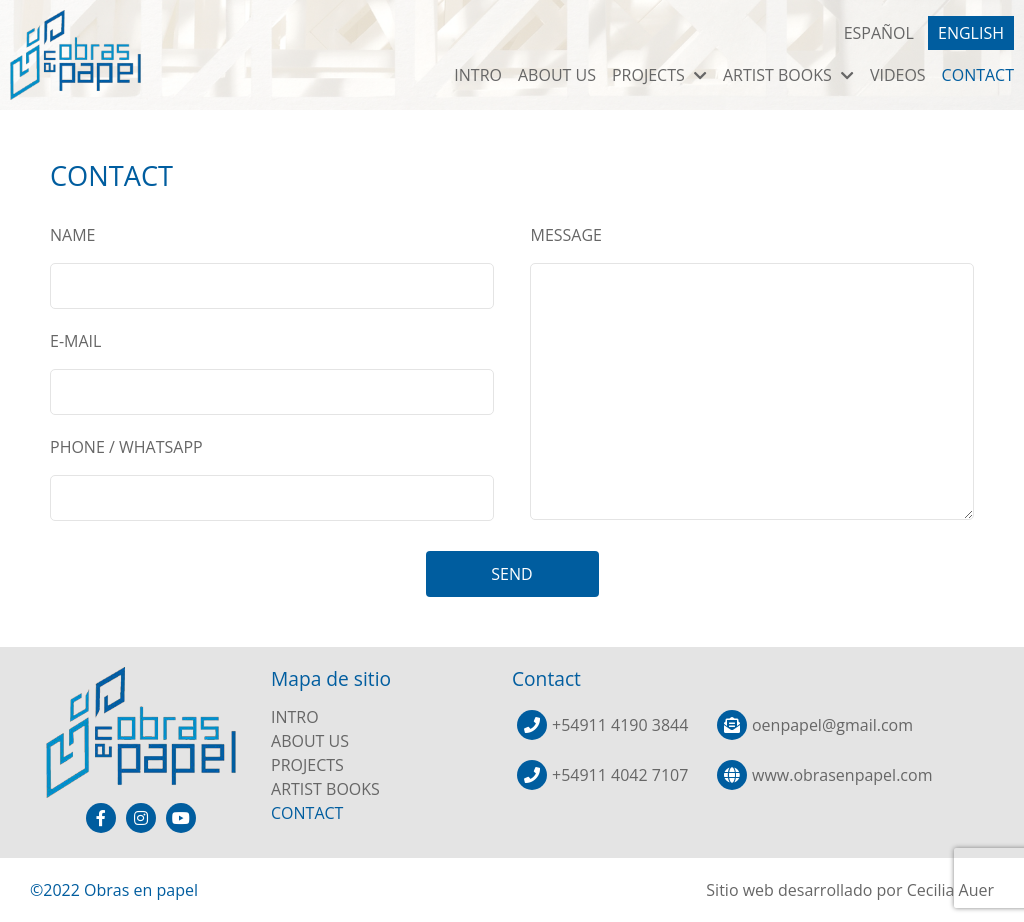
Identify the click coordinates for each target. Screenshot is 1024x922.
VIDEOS (898, 75)
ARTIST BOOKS (788, 75)
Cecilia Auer (950, 890)
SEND (511, 574)
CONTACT (978, 75)
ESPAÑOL (879, 33)
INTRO (478, 75)
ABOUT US (557, 75)
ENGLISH (971, 33)
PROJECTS (659, 75)
